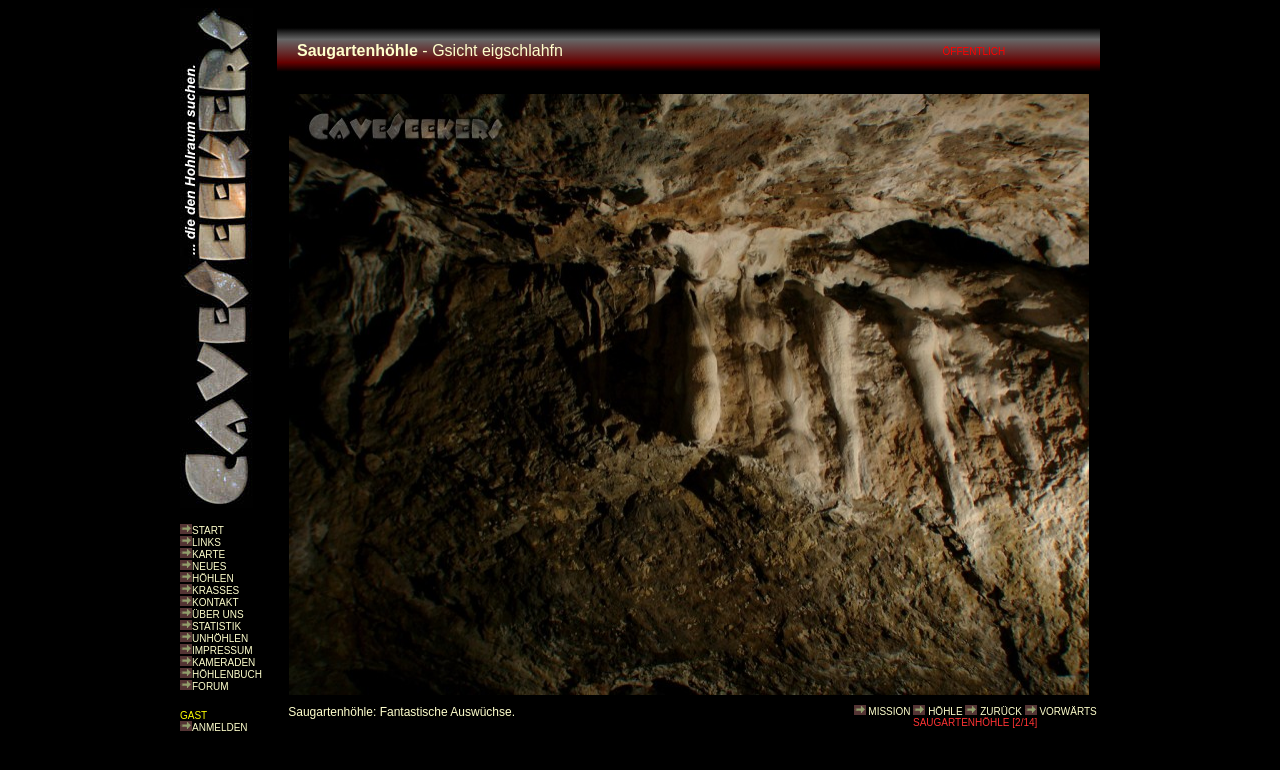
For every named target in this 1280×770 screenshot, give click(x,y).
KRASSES (215, 590)
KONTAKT (215, 602)
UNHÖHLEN (220, 638)
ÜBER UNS (218, 614)
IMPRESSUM (222, 650)
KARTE (208, 554)
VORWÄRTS (1067, 711)
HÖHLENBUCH (227, 674)
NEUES (209, 566)
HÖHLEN (213, 578)
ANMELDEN (220, 727)
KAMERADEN (223, 662)
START (208, 530)
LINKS (206, 542)
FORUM (210, 686)
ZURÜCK (1001, 711)
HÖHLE (945, 711)
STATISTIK (216, 626)
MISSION (889, 711)
